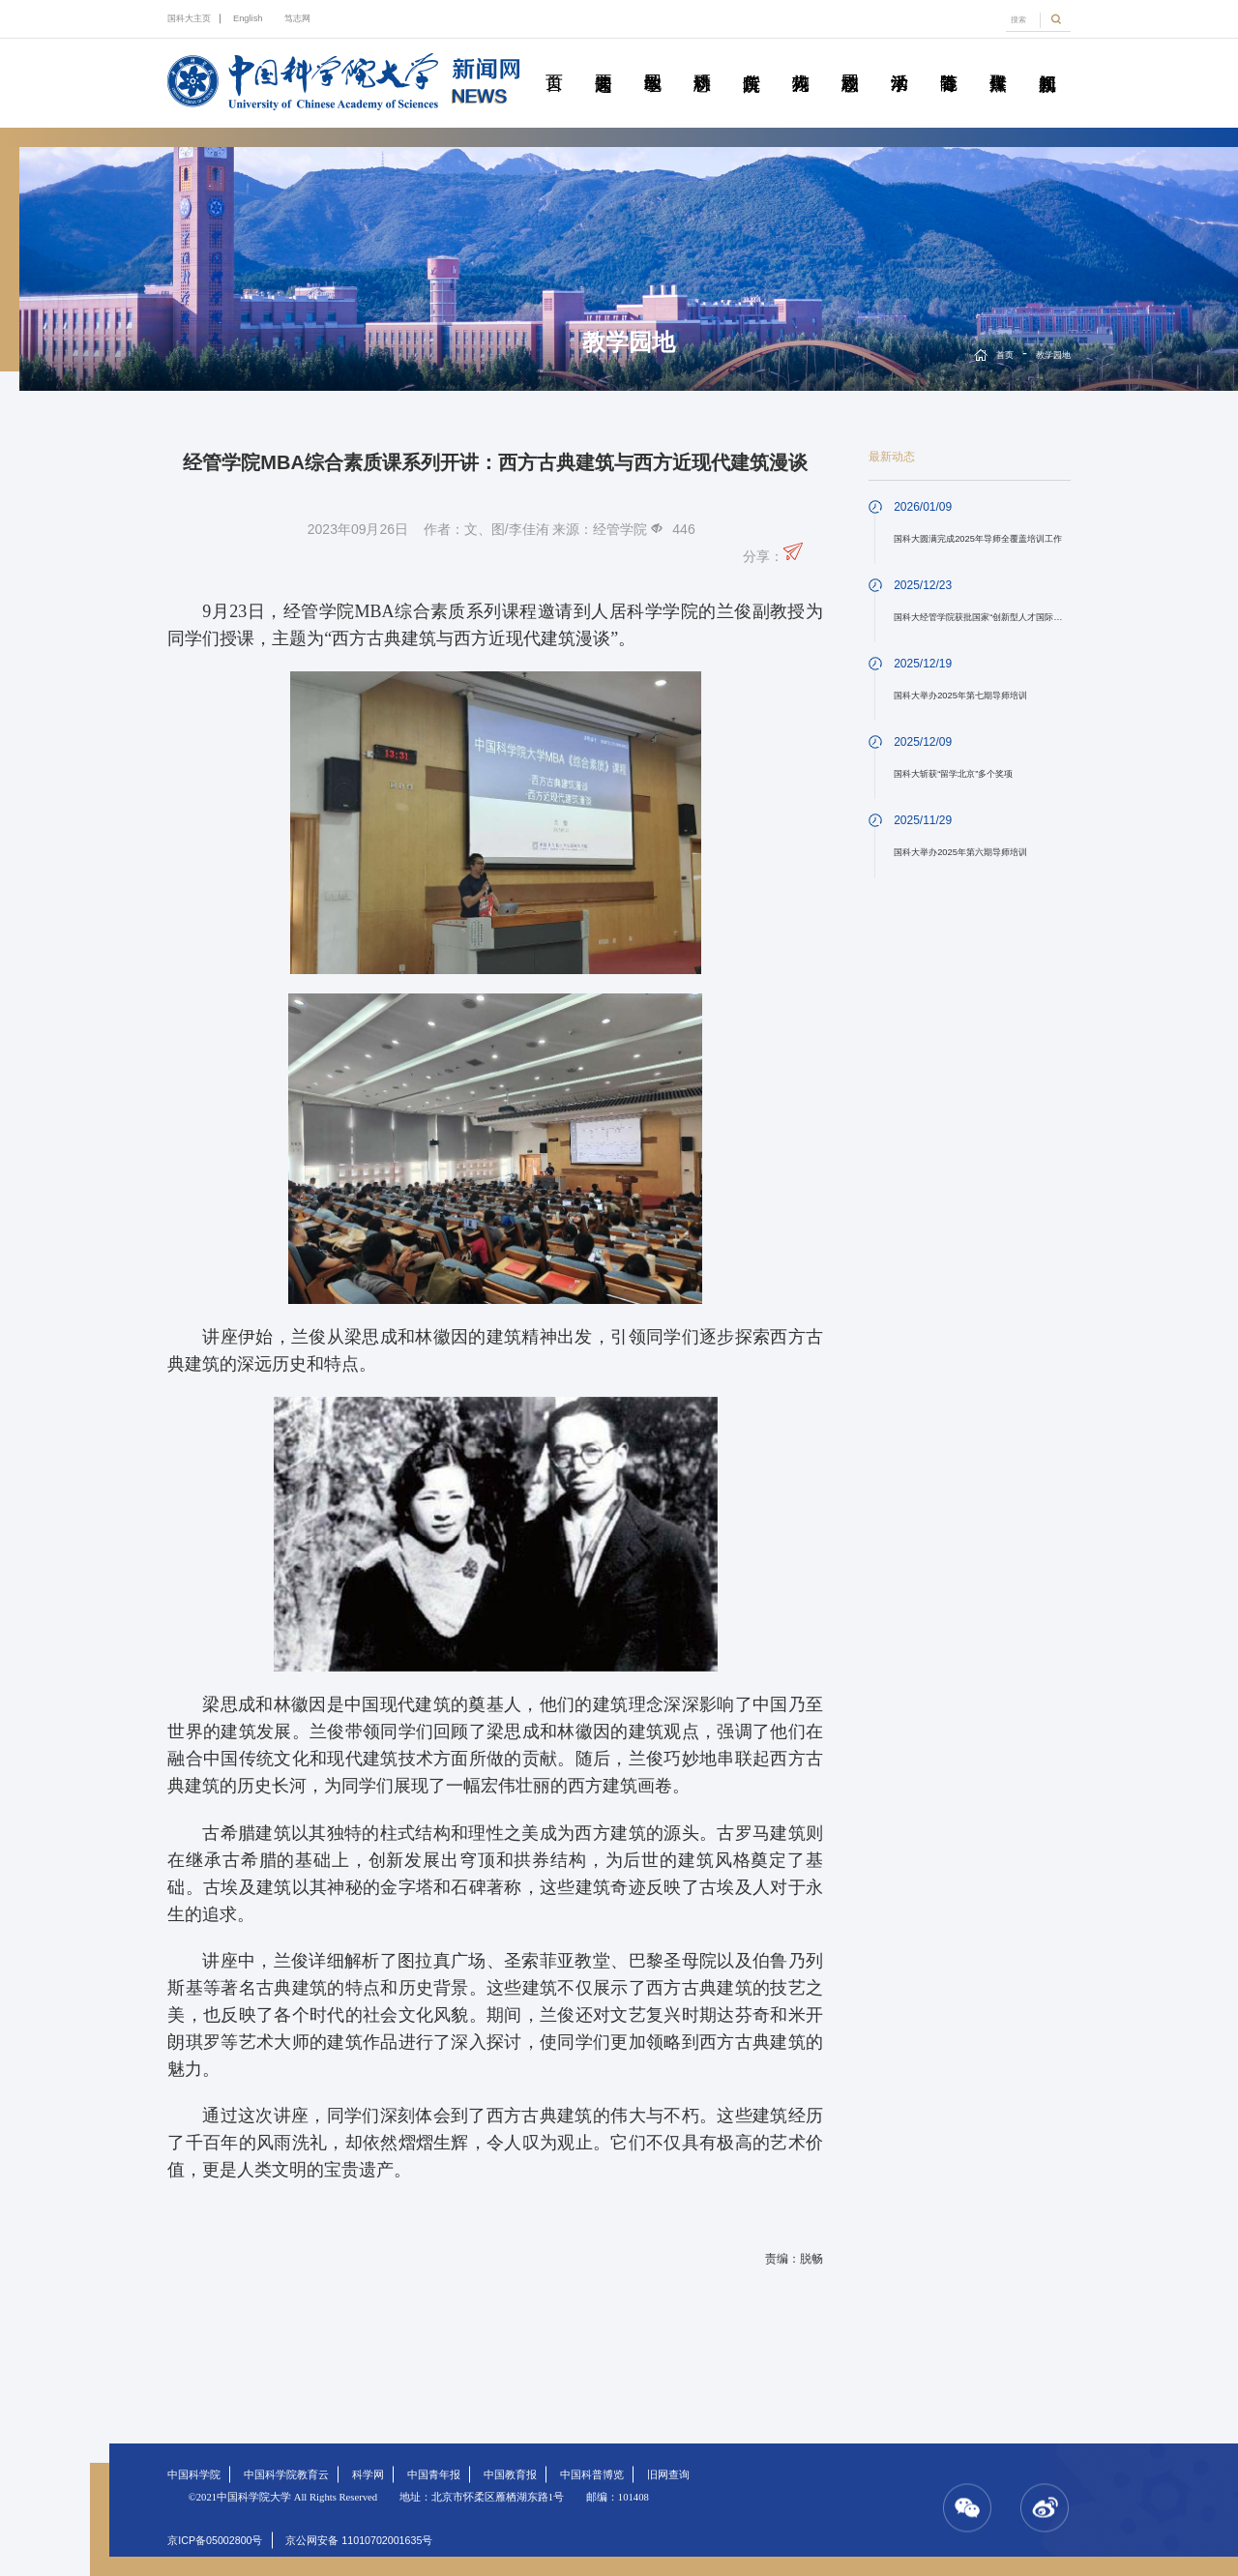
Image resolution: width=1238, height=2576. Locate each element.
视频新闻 (1047, 61)
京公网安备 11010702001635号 (358, 2540)
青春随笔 (949, 61)
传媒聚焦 (998, 61)
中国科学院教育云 (286, 2474)
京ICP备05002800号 (214, 2540)
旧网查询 (668, 2474)
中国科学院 (194, 2474)
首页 (554, 61)
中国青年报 (433, 2474)
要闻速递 (603, 61)
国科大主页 (189, 18)
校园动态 (850, 61)
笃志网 (297, 18)
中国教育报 (510, 2474)
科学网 (368, 2474)
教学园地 (653, 61)
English (248, 18)
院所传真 (751, 61)
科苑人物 (801, 61)
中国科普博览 (592, 2474)
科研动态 (702, 61)
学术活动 (899, 61)
